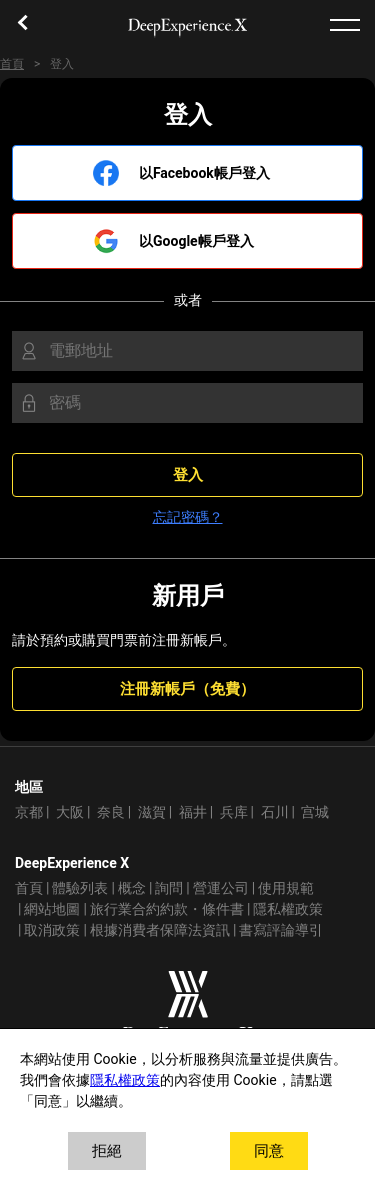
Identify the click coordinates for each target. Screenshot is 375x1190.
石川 (275, 812)
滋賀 (152, 812)
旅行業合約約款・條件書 (167, 909)
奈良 (111, 812)
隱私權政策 (288, 909)
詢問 (169, 888)
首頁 (12, 64)
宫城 (315, 812)
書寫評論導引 (281, 930)
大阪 (70, 812)
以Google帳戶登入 (196, 241)
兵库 (234, 812)
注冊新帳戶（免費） (187, 689)
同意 (269, 1151)
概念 (132, 888)
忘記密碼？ (188, 517)
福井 (193, 812)
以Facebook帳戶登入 (204, 173)
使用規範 (286, 888)
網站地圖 (52, 909)
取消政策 (52, 930)
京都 (29, 812)
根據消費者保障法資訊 (160, 930)
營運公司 (221, 888)
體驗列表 (80, 888)
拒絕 (107, 1151)
